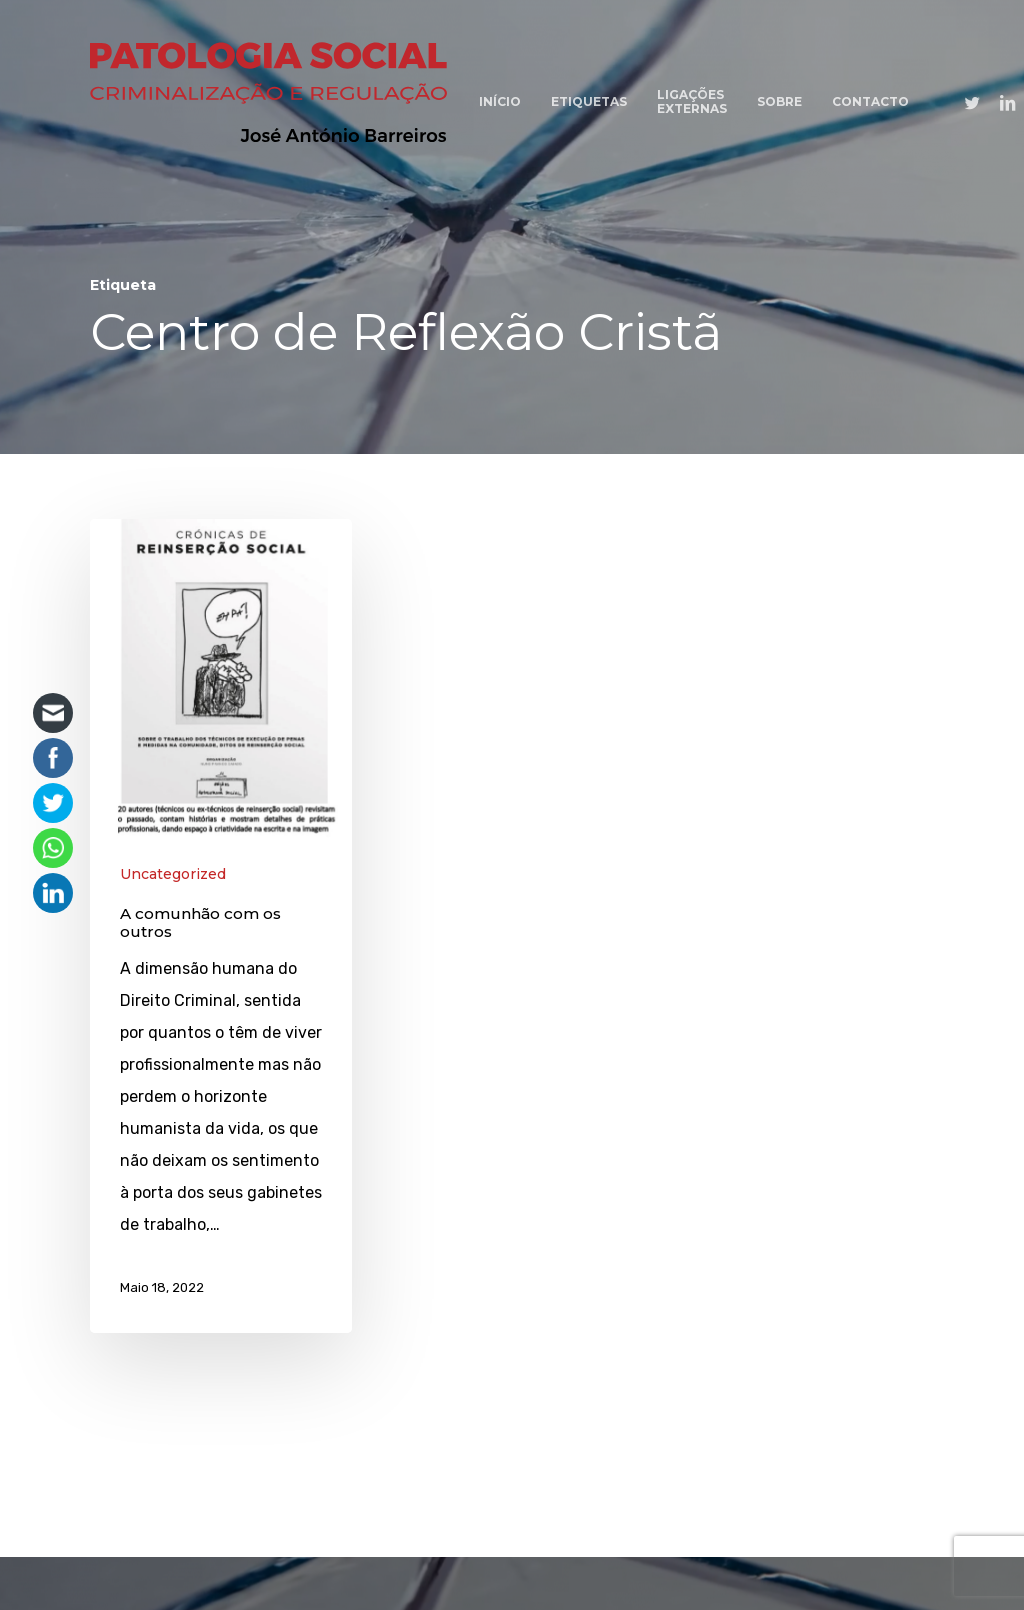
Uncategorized (173, 874)
